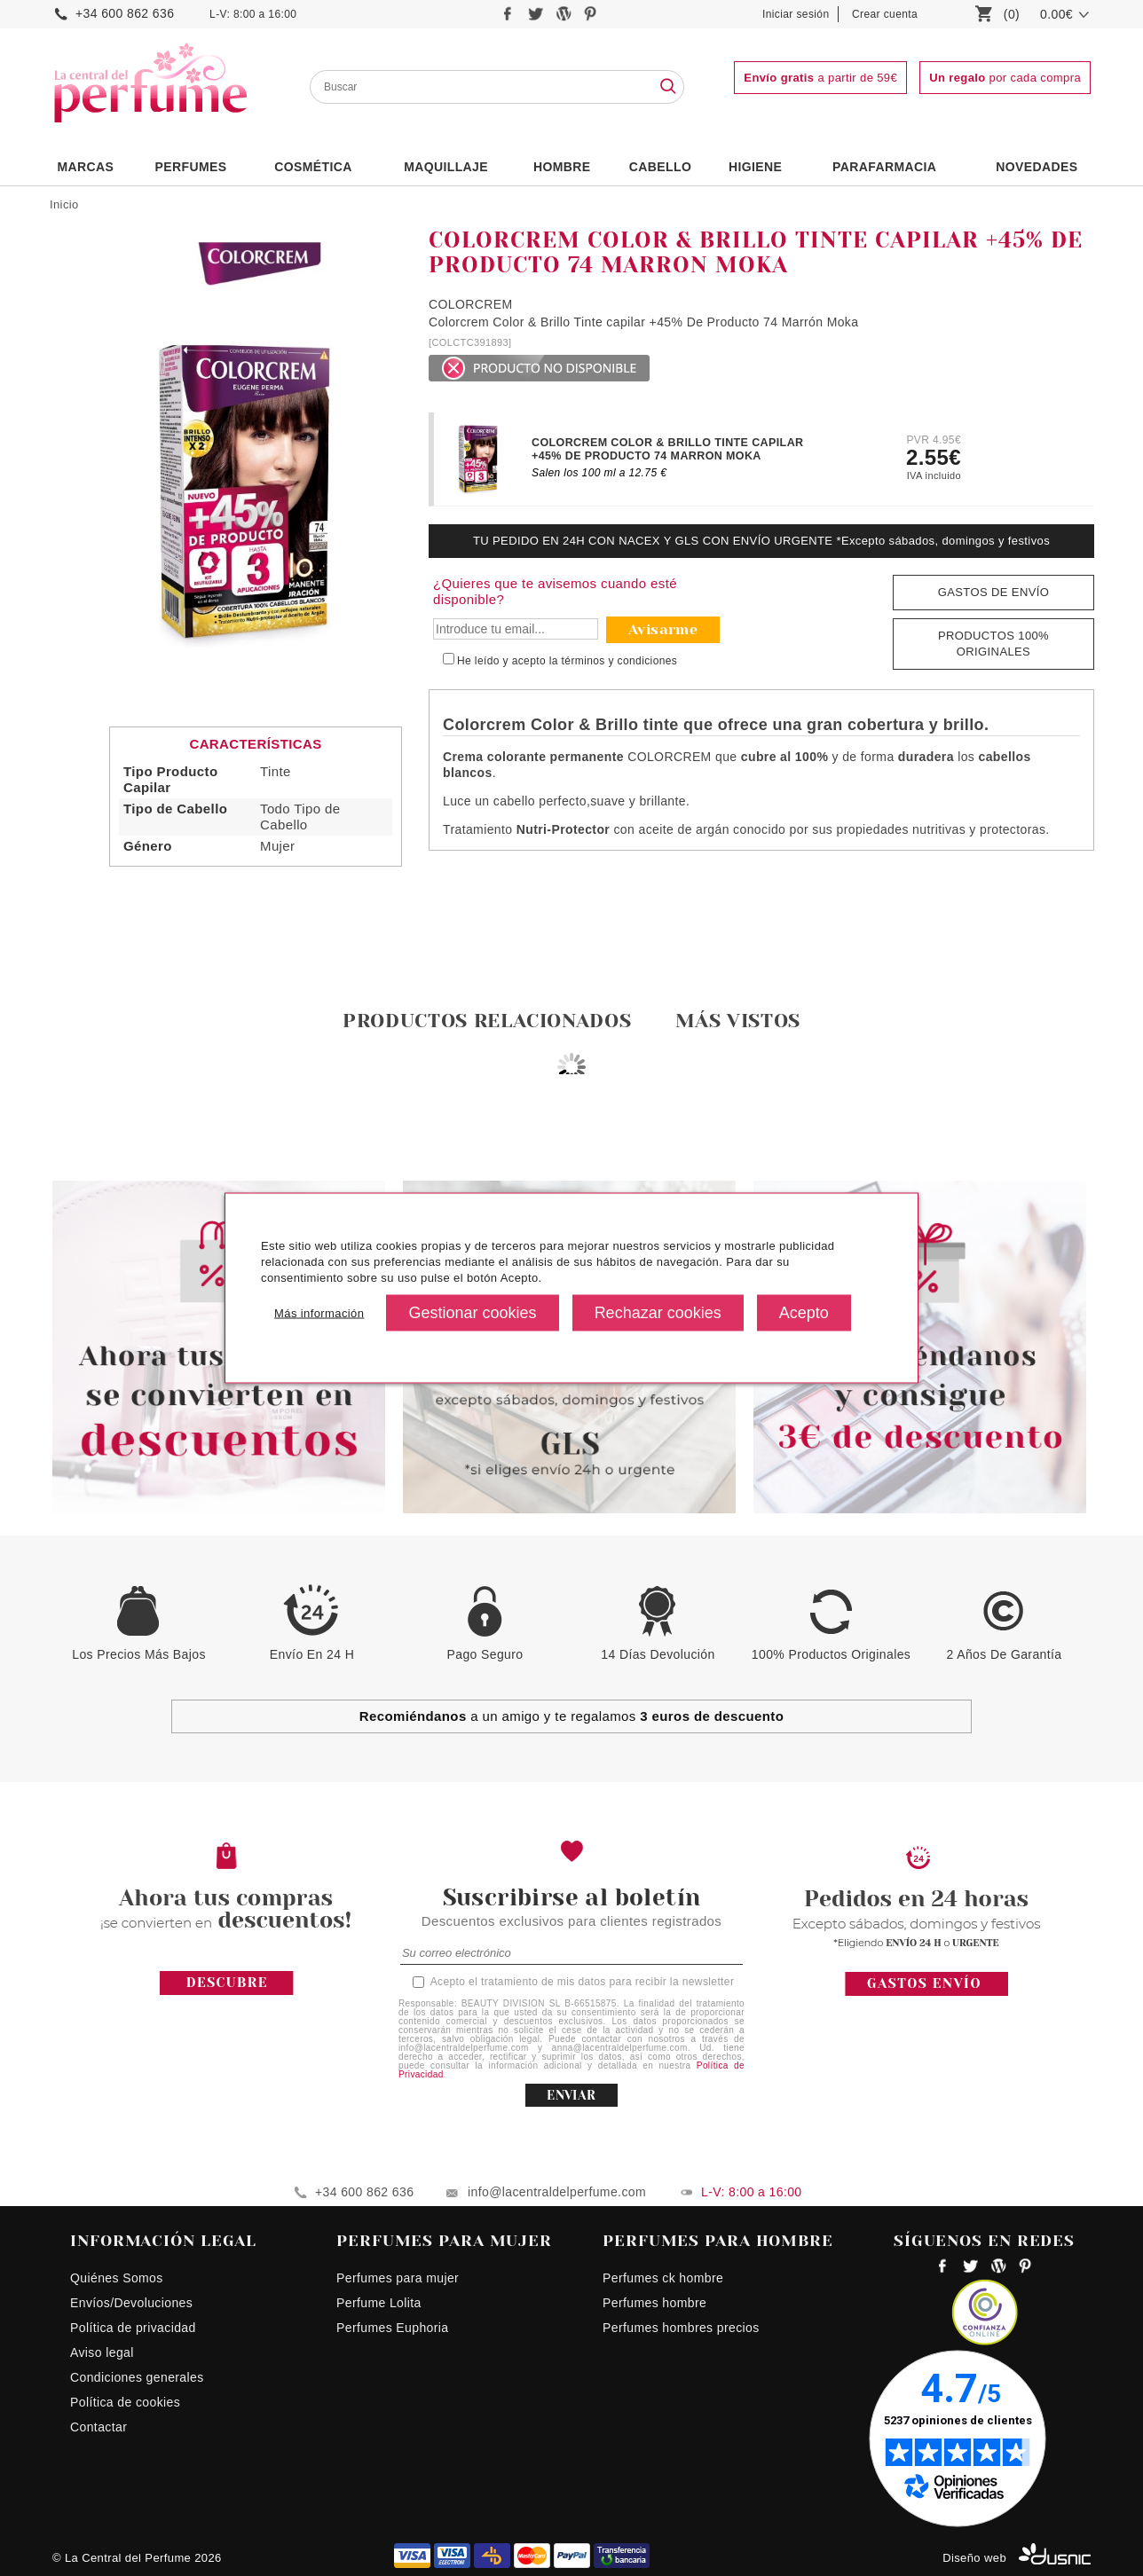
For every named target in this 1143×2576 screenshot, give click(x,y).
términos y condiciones (620, 661)
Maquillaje (446, 167)
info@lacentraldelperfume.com (557, 2192)
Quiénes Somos (116, 2278)
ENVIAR (571, 2095)
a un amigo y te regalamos (571, 1716)
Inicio (64, 204)
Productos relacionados (487, 1020)
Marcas (85, 167)
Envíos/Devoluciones (131, 2303)
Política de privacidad (133, 2328)
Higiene (755, 167)
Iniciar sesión (796, 14)
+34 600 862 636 (124, 13)
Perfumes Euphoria (392, 2328)
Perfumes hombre (654, 2303)
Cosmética (313, 167)
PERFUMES (190, 167)
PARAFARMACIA (884, 167)
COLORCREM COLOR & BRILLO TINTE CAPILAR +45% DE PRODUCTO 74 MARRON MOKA (667, 449)
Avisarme (663, 629)
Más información (319, 1312)
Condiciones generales (137, 2377)
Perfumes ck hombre (663, 2278)
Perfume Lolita (379, 2303)
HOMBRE (562, 167)
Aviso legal (102, 2352)
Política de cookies (125, 2402)
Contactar (98, 2427)
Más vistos (737, 1020)
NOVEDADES (1036, 167)
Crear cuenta (885, 14)
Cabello (660, 167)
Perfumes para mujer (397, 2278)
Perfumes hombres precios (681, 2328)
